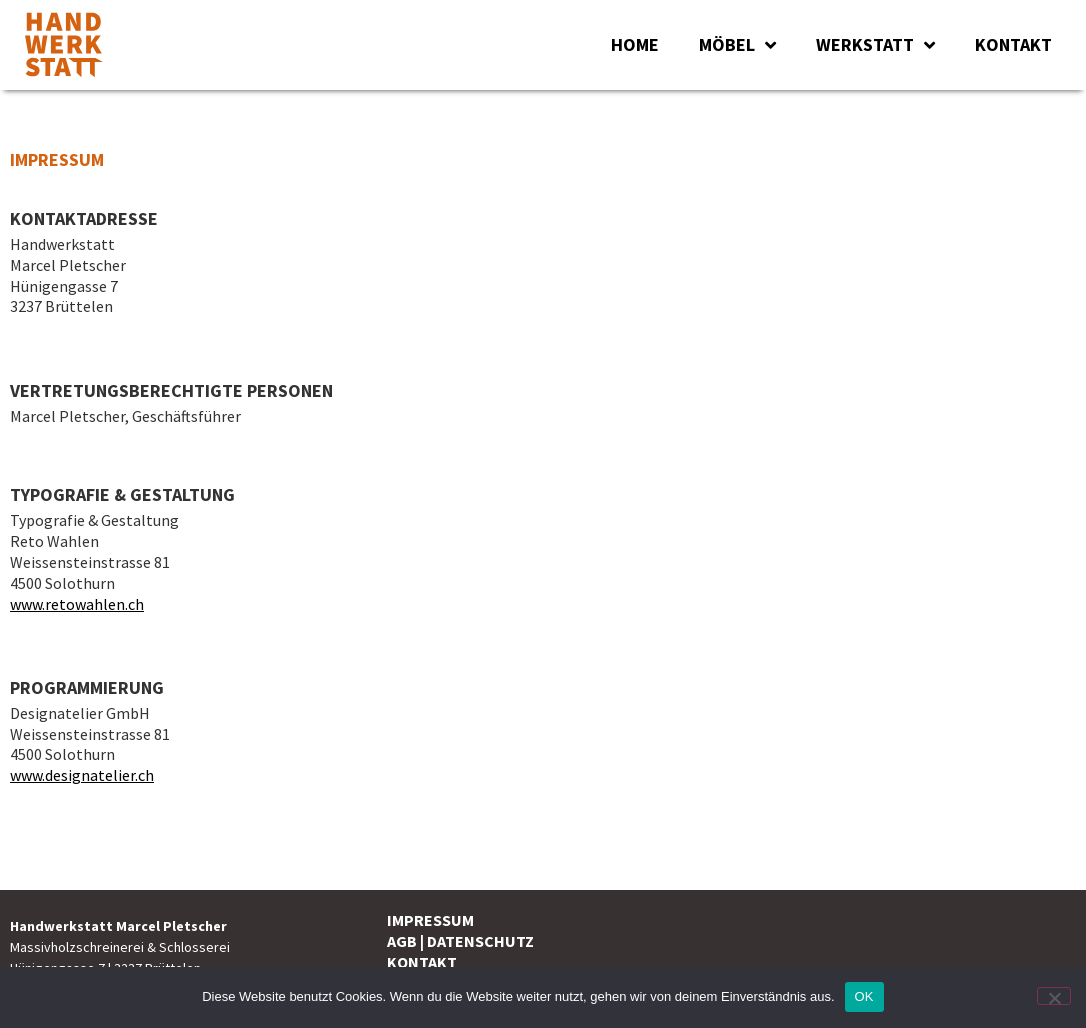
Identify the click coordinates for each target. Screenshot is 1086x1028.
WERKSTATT (875, 45)
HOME (635, 44)
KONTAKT (1013, 44)
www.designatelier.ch (82, 775)
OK (864, 996)
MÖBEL (737, 45)
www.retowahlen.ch (77, 604)
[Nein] (1054, 996)
